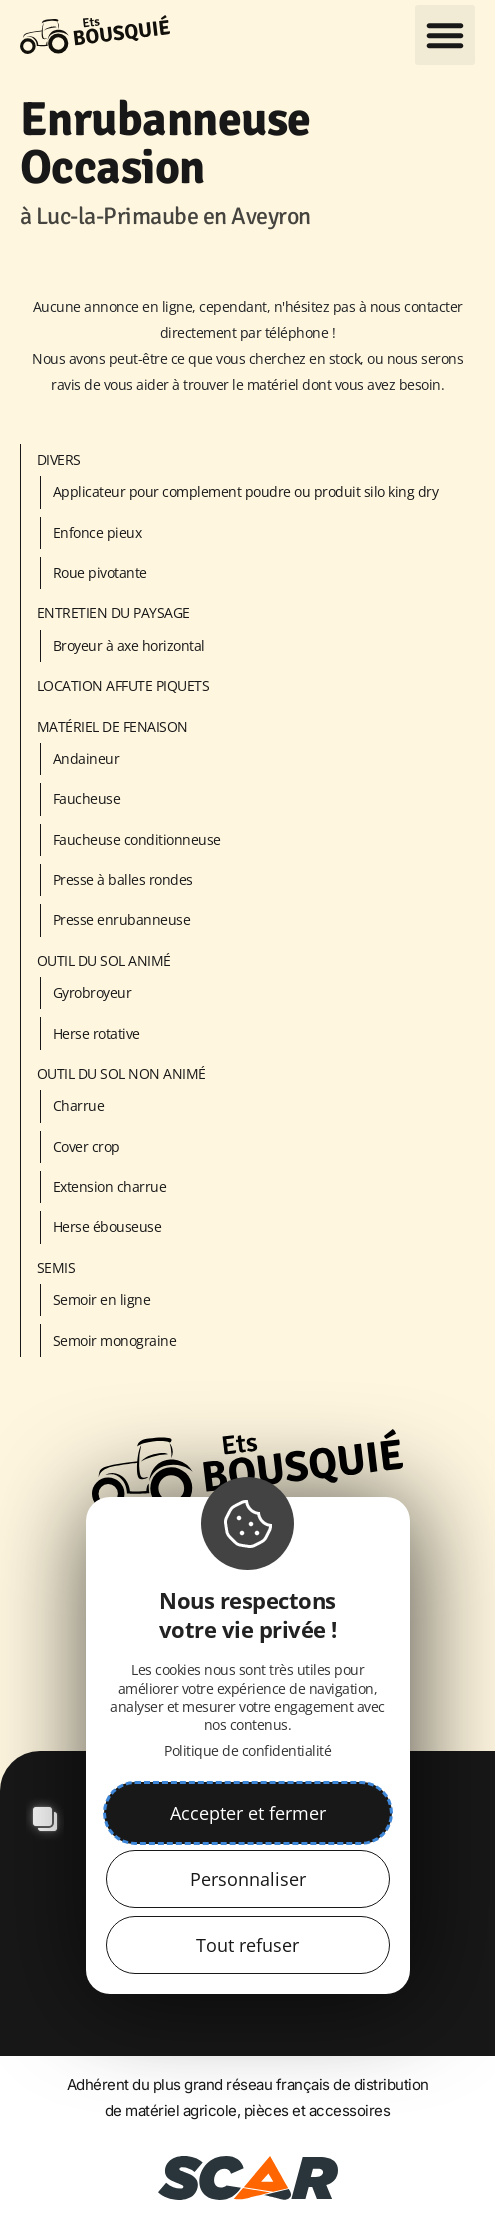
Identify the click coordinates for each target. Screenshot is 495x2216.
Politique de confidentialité (247, 1750)
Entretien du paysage (113, 612)
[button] (445, 35)
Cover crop (86, 1146)
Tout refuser (247, 1945)
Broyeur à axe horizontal (129, 645)
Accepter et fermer (248, 1813)
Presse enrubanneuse (122, 919)
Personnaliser (248, 1879)
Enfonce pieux (97, 532)
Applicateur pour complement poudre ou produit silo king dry (246, 491)
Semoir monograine (115, 1340)
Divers (59, 459)
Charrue (79, 1105)
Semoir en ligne (102, 1299)
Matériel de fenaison (112, 726)
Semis (56, 1267)
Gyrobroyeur (92, 992)
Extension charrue (110, 1186)
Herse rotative (96, 1033)
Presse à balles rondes (123, 879)
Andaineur (86, 758)
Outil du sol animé (104, 960)
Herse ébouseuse (107, 1226)
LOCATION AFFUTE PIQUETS (123, 685)
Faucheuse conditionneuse (137, 839)
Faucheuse (87, 798)
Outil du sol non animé (121, 1073)
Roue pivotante (100, 572)
